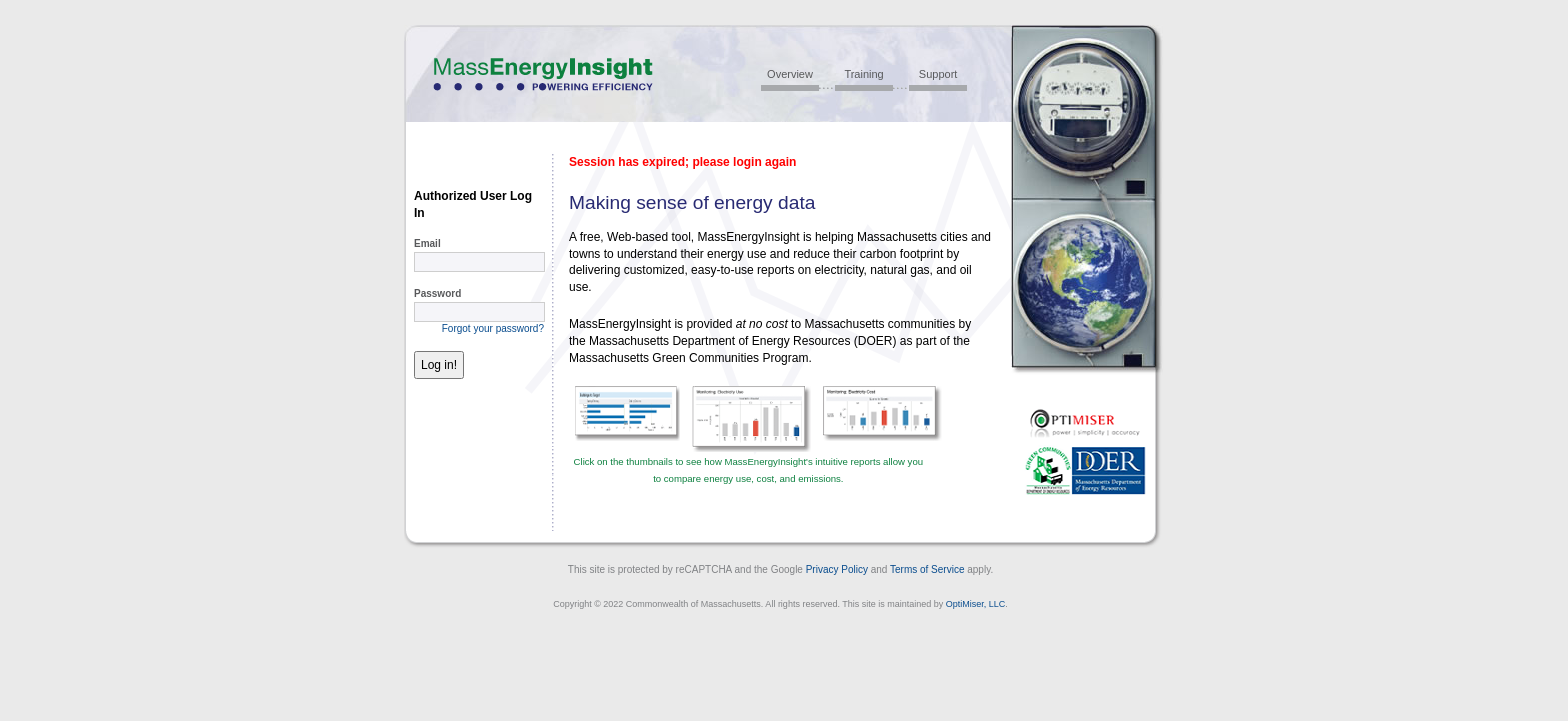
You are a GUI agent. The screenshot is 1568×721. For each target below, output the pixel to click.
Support (938, 74)
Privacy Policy (837, 569)
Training (863, 74)
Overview (790, 74)
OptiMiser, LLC (976, 604)
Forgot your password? (493, 328)
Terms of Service (927, 569)
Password (437, 293)
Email (427, 243)
